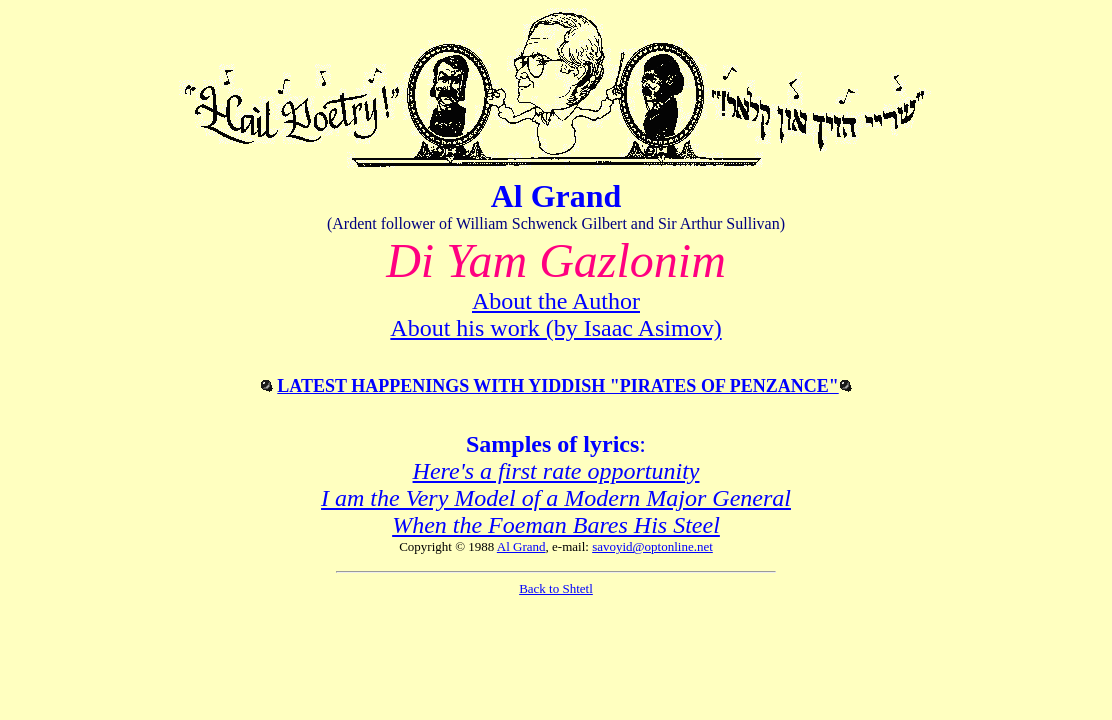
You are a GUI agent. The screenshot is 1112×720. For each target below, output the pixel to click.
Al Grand (521, 546)
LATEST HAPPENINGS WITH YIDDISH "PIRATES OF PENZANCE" (557, 386)
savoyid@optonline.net (652, 546)
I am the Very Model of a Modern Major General (556, 498)
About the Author (556, 301)
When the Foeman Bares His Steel (556, 525)
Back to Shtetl (556, 588)
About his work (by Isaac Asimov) (555, 328)
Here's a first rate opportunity (556, 471)
